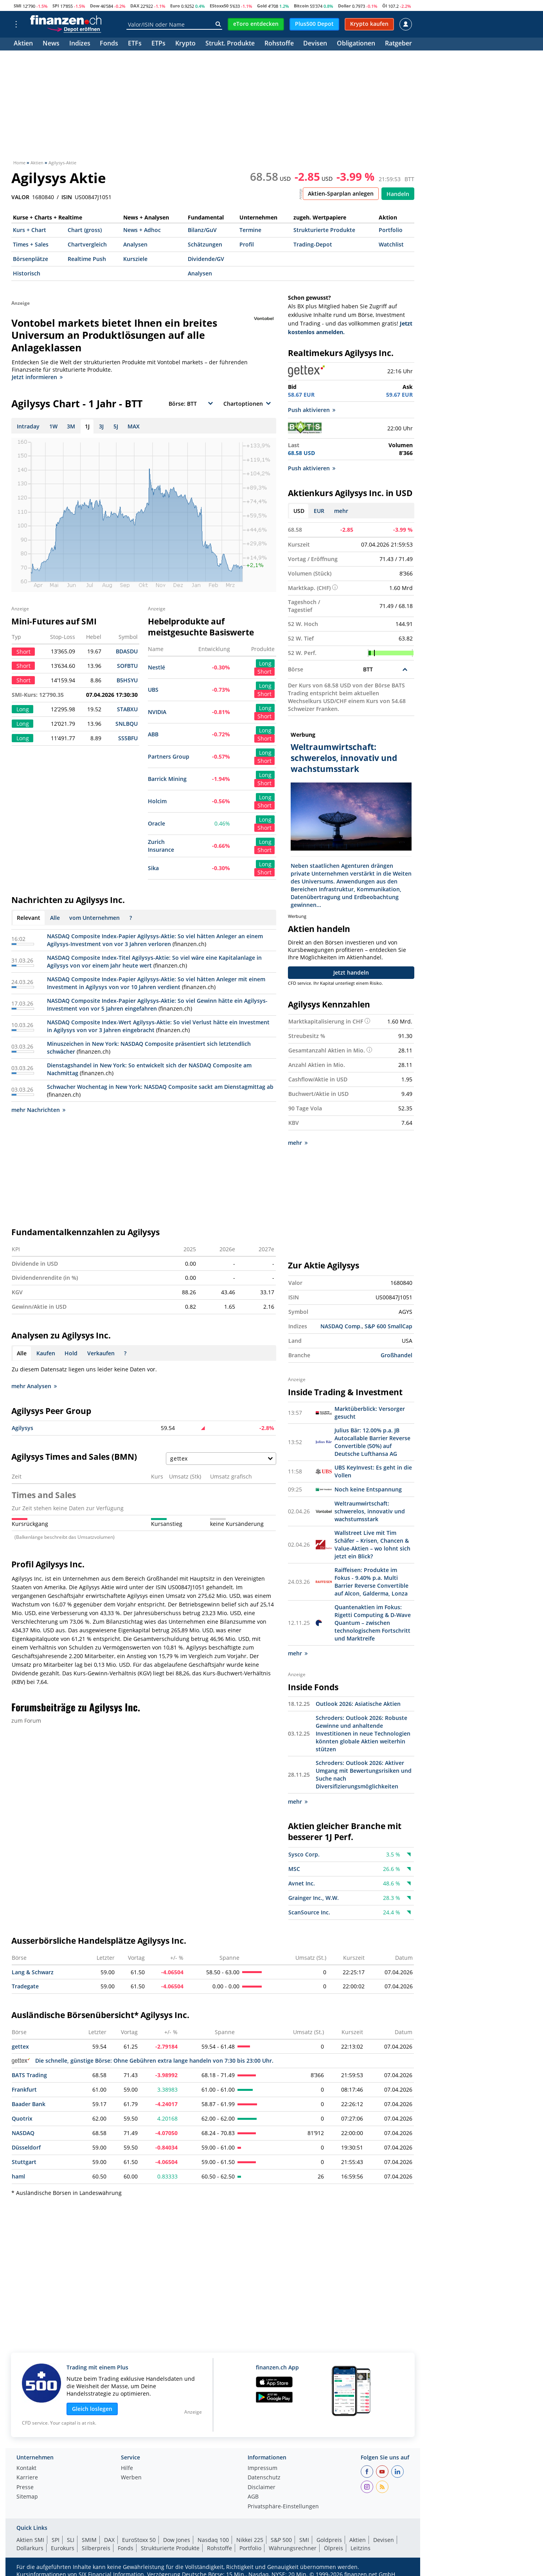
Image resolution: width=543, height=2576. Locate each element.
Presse (25, 2487)
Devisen (315, 44)
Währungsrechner (292, 2548)
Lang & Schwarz (33, 1972)
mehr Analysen (34, 1386)
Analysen (135, 244)
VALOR (20, 197)
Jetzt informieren (37, 377)
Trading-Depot (312, 244)
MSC (294, 1869)
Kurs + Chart (29, 230)
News (51, 44)
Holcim (157, 801)
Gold (262, 6)
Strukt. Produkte (230, 44)
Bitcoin (301, 6)
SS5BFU (128, 738)
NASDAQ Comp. (341, 1326)
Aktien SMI (30, 2540)
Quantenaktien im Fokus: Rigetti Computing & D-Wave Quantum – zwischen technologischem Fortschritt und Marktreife (372, 1622)
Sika (153, 868)
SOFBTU (127, 665)
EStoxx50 (219, 6)
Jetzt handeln (351, 972)
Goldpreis (329, 2540)
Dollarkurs (29, 2548)
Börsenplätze (30, 259)
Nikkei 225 (249, 2540)
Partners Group (168, 756)
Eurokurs (62, 2548)
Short (264, 671)
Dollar (344, 6)
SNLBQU (126, 723)
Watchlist (391, 244)
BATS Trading (29, 2075)
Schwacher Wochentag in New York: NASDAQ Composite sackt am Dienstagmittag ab (160, 1086)
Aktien (23, 44)
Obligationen (356, 44)
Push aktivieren (311, 410)
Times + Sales (31, 244)
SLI (70, 2540)
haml (18, 2176)
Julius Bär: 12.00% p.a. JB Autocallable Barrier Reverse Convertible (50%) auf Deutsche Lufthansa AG (372, 1442)
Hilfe (127, 2468)
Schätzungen (205, 244)
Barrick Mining (167, 779)
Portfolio (391, 230)
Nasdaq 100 (213, 2540)
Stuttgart (24, 2162)
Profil (246, 244)
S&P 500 (281, 2540)
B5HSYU (127, 680)
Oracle (156, 823)
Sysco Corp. (304, 1854)
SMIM (89, 2540)
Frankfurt (24, 2089)
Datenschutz (264, 2478)
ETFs (135, 44)
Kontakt (26, 2468)
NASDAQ (23, 2133)
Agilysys (22, 1428)
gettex (20, 2046)
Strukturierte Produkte (324, 230)
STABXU (127, 709)
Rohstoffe (279, 44)
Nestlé (156, 667)
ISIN (66, 197)
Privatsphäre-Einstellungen (283, 2507)
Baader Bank (28, 2104)
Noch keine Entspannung (368, 1489)
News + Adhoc (142, 230)
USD (298, 510)
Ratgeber (398, 44)
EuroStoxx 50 (139, 2540)
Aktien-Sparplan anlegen (341, 193)
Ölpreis (333, 2548)
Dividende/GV (206, 259)
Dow (94, 6)
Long (265, 663)
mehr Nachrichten (38, 1110)
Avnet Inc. (301, 1883)
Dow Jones (176, 2540)
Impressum (262, 2468)
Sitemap (27, 2497)
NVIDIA (157, 712)
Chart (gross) (85, 230)
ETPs (158, 44)
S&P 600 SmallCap (388, 1326)
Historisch (26, 273)
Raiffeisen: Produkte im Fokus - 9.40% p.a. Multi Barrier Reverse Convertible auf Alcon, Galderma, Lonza (371, 1581)
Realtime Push (87, 259)
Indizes (79, 44)
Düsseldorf (26, 2147)
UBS (153, 689)
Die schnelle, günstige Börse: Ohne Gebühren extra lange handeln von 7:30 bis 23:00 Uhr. (142, 2060)
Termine (250, 230)
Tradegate (25, 1986)
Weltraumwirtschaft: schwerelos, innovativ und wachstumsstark (369, 1511)
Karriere (27, 2478)
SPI (55, 6)
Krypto (185, 44)
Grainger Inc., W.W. (313, 1897)
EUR (319, 510)
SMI (18, 6)
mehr (341, 510)
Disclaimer (261, 2487)
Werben (131, 2478)
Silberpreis (96, 2548)
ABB (153, 734)
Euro (175, 6)
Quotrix (22, 2118)
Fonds (109, 44)
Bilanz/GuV (202, 230)
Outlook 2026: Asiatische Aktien (358, 1703)
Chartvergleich (87, 244)
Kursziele (135, 259)
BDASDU (127, 651)
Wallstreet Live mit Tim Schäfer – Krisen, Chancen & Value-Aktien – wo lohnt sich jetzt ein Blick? (372, 1544)
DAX (134, 6)
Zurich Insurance (161, 845)
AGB (253, 2497)
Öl (384, 6)
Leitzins (360, 2548)
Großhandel (396, 1355)
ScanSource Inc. (309, 1912)
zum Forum (26, 1720)
